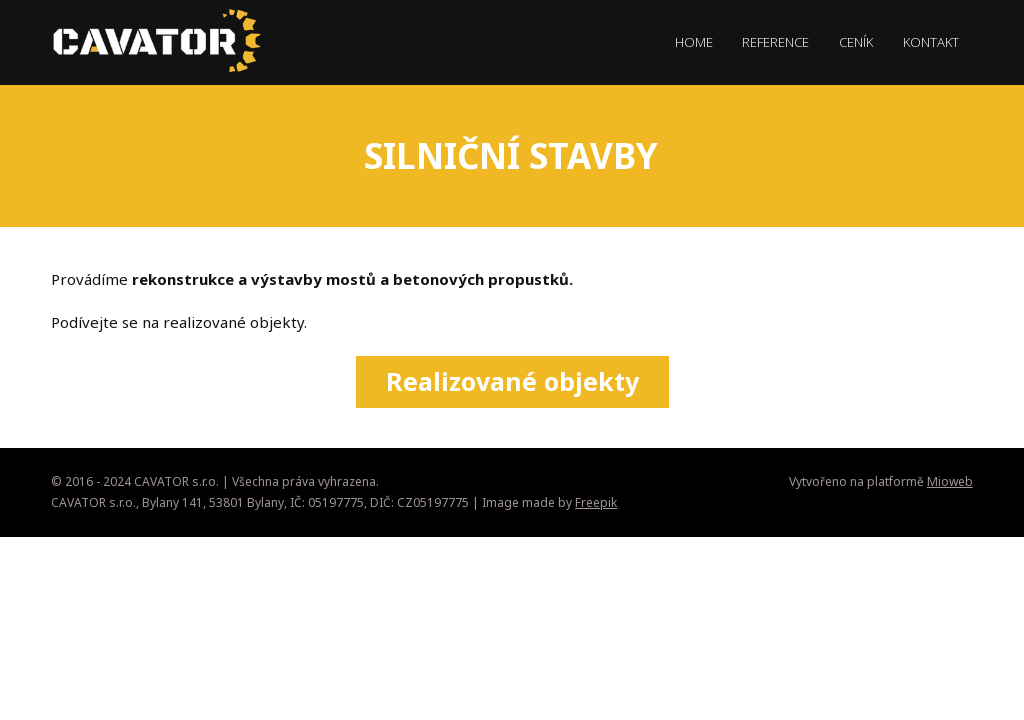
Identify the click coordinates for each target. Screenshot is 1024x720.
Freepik (596, 502)
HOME (694, 42)
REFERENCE (775, 42)
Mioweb (950, 481)
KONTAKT (931, 42)
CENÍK (856, 42)
